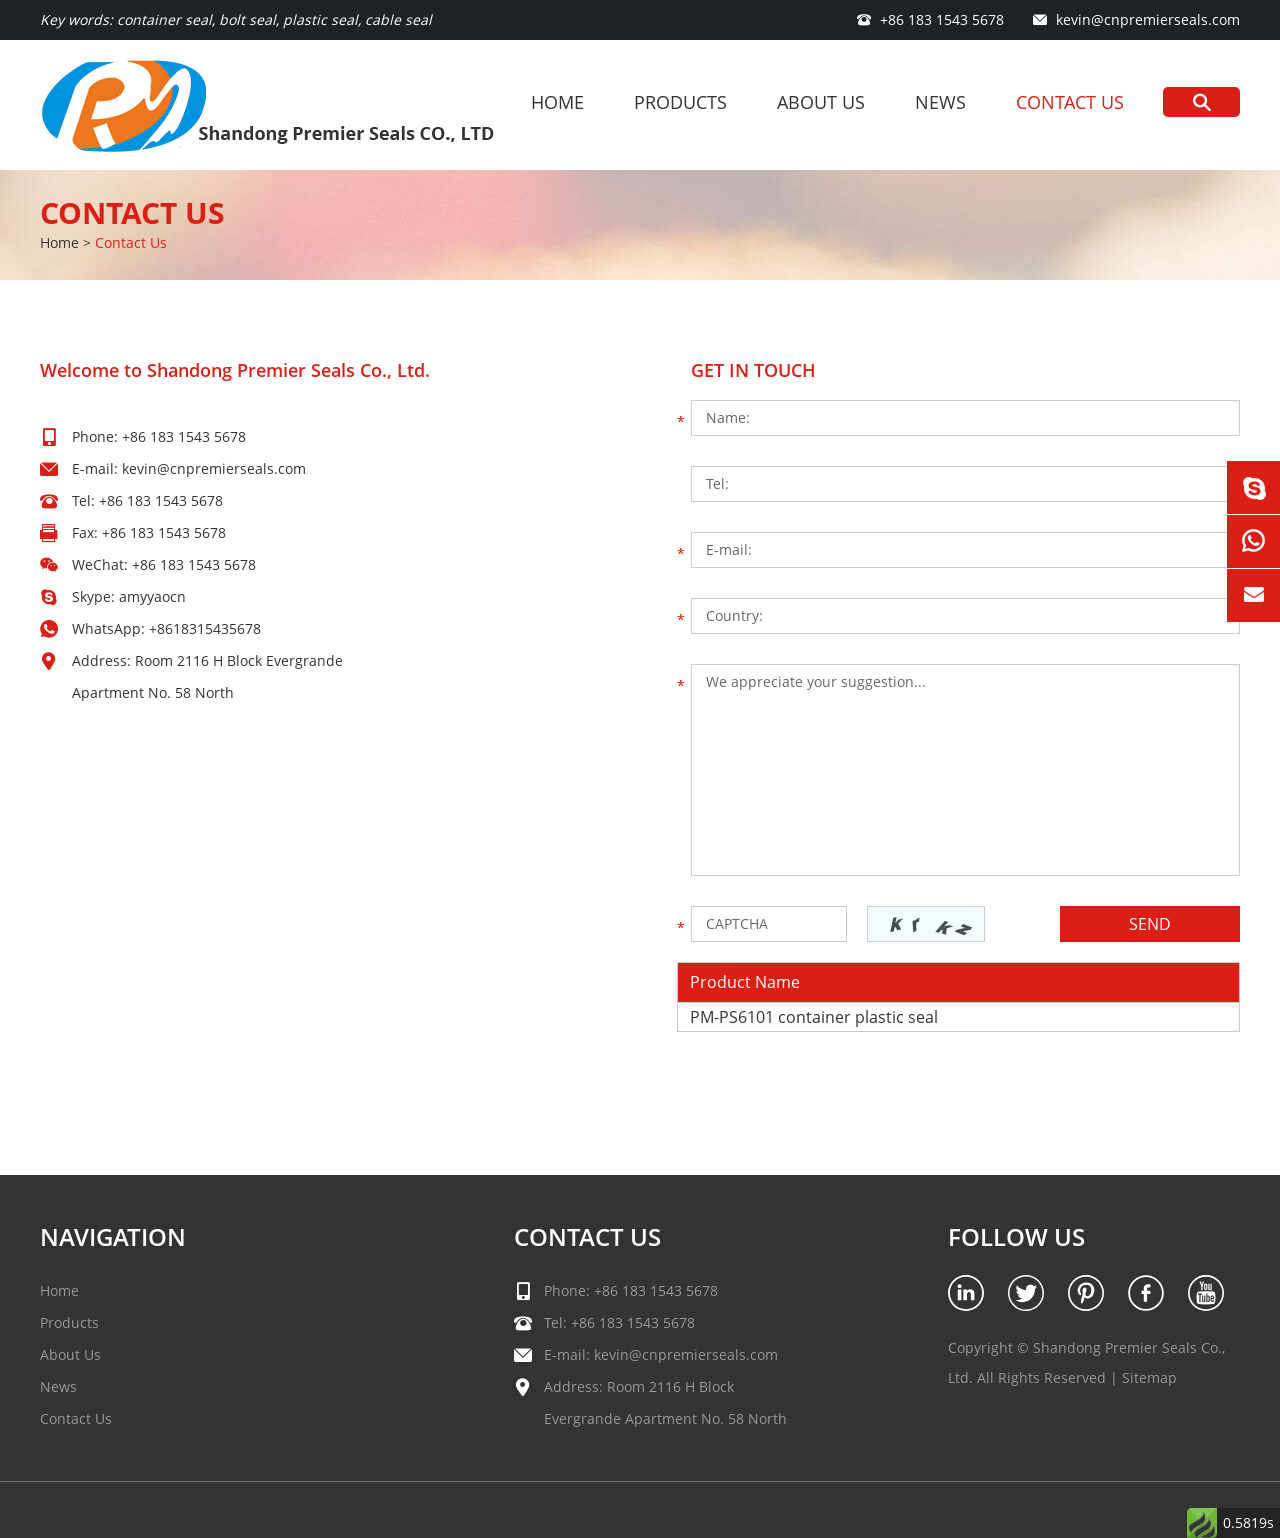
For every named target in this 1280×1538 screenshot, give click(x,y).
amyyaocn (152, 596)
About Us (821, 102)
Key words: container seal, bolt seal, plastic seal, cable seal (236, 19)
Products (680, 102)
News (940, 102)
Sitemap (1149, 1377)
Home (557, 102)
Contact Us (1070, 102)
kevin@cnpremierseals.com (1148, 19)
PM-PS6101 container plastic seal (814, 1017)
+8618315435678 (205, 628)
